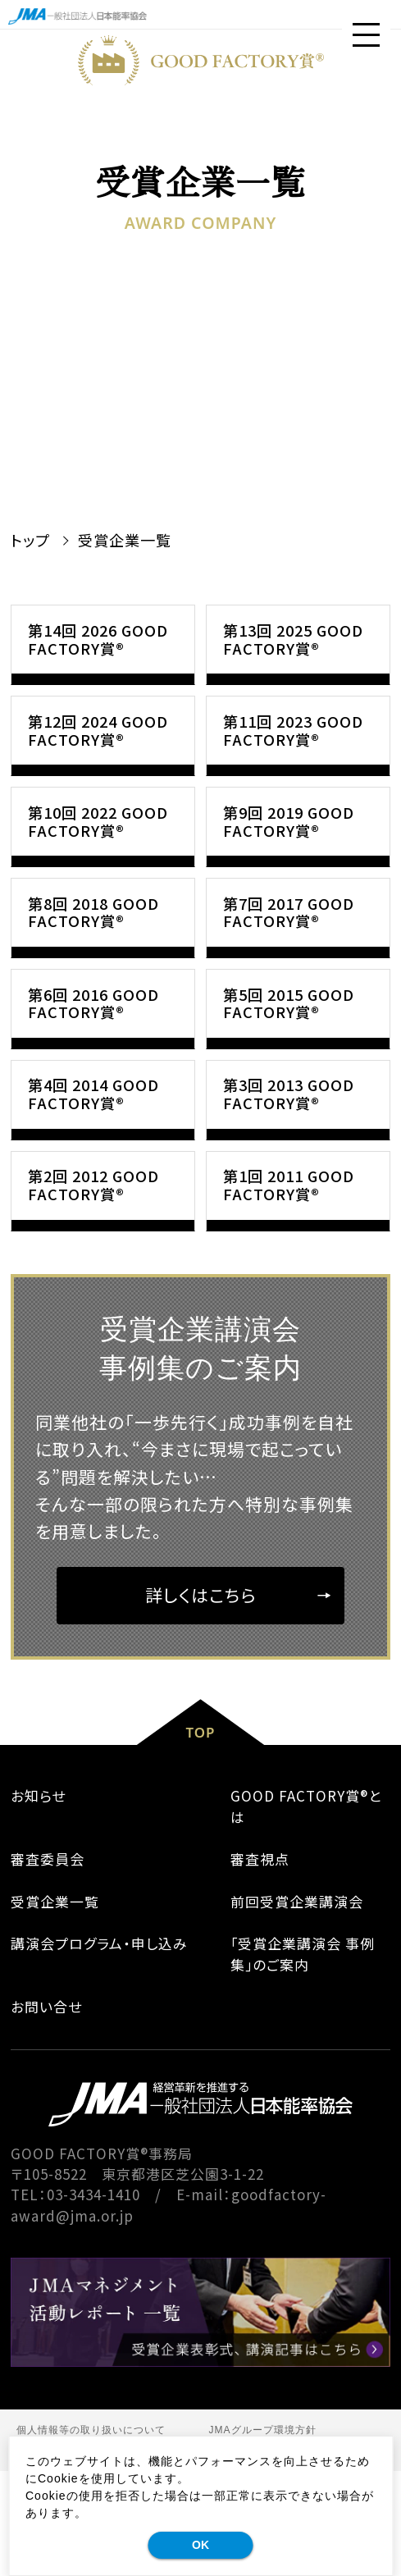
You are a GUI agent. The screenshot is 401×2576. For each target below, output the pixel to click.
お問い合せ (46, 2112)
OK (200, 2544)
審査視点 (259, 1964)
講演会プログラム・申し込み (99, 2049)
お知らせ (38, 1901)
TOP (200, 1837)
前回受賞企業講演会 (296, 2006)
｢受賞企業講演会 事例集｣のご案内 (302, 2059)
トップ (30, 539)
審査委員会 (47, 1964)
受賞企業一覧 (55, 2006)
